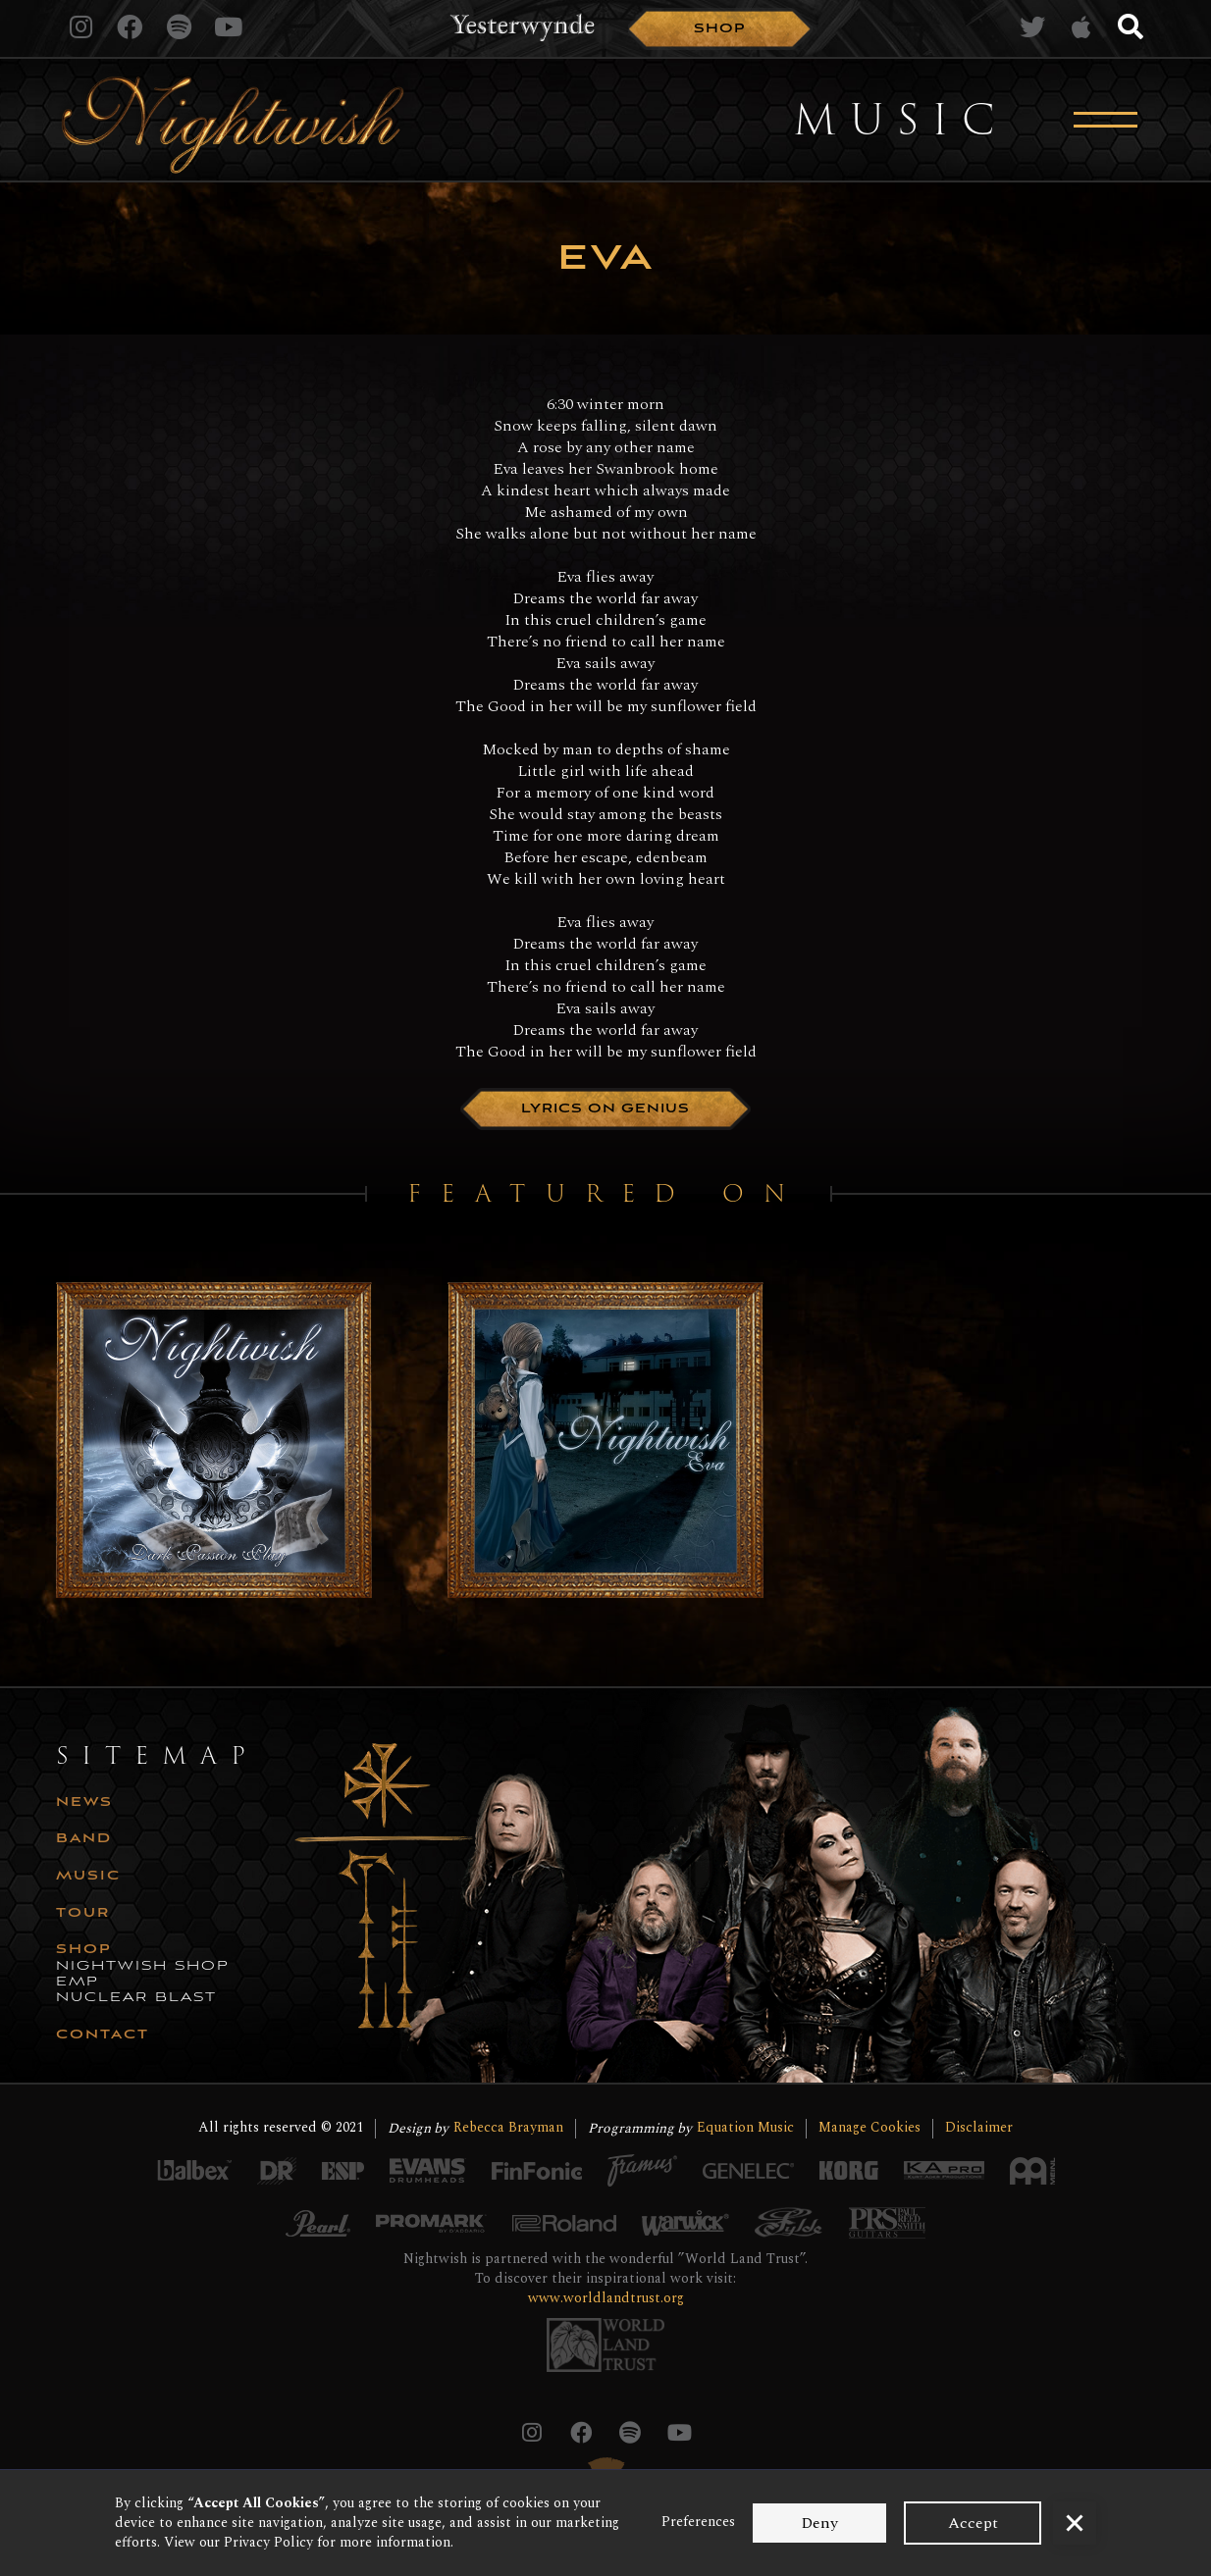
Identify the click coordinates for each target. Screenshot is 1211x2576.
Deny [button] (819, 2523)
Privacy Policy (268, 2542)
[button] (1074, 2523)
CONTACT (102, 2035)
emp (77, 1982)
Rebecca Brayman (508, 2128)
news (84, 1803)
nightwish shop (143, 1967)
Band (84, 1839)
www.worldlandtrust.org (606, 2298)
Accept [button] (973, 2523)
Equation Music (745, 2128)
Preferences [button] (698, 2522)
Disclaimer (979, 2128)
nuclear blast (136, 1998)
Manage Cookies (869, 2128)
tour (83, 1914)
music (88, 1876)
